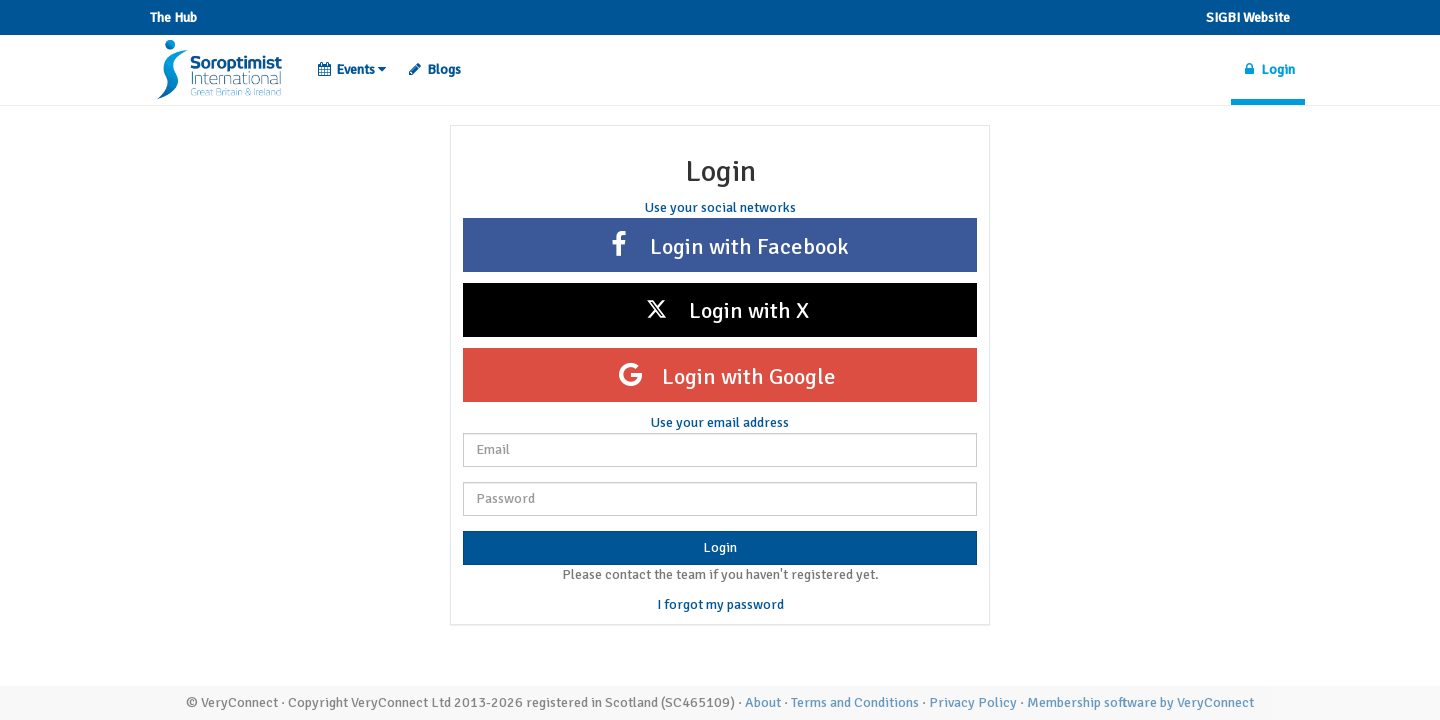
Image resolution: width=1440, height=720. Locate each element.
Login (720, 547)
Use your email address (720, 422)
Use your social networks (720, 207)
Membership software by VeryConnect (1140, 702)
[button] (351, 70)
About (763, 702)
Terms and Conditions (855, 702)
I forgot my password (720, 604)
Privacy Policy (973, 702)
